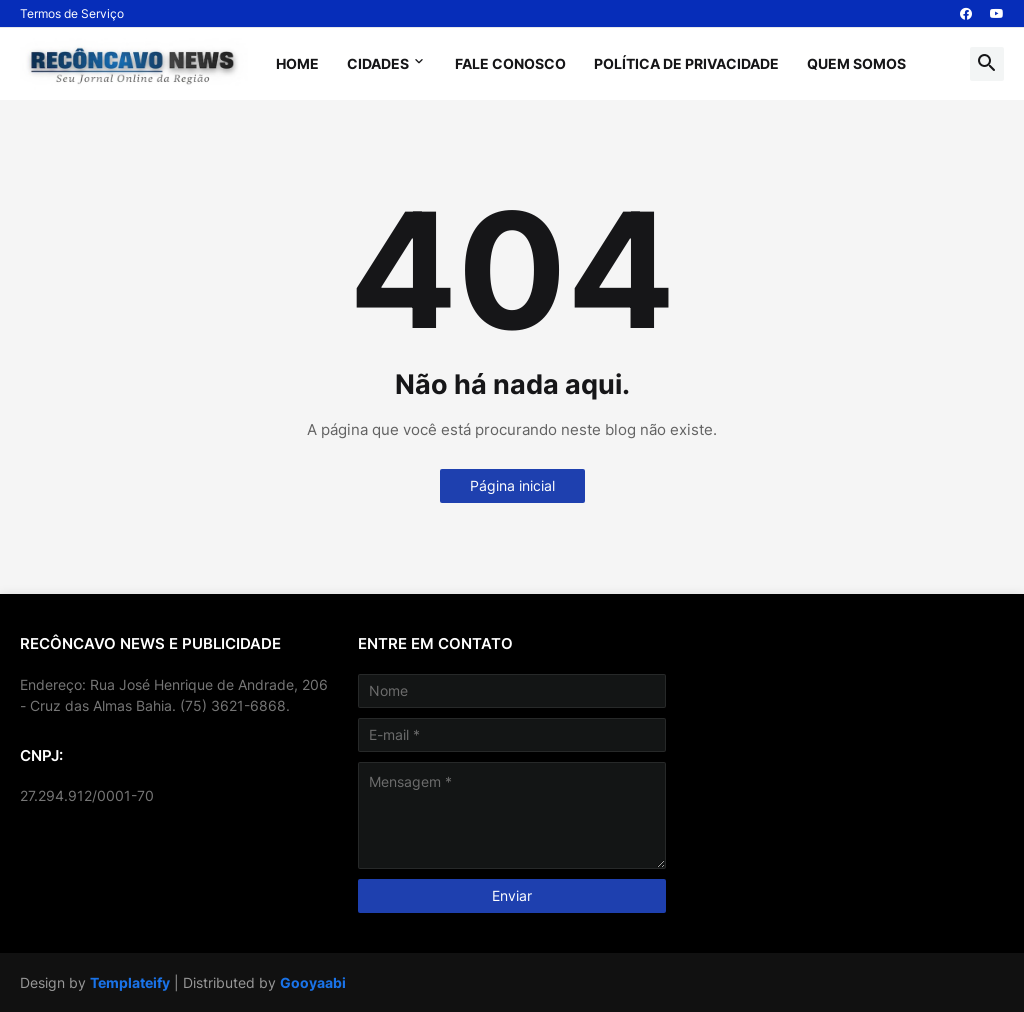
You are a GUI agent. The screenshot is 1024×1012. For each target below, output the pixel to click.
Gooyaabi (313, 982)
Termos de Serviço (72, 13)
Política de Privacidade (686, 63)
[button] (987, 64)
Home (297, 63)
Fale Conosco (510, 63)
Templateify (130, 982)
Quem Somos (856, 63)
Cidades (378, 63)
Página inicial (512, 485)
